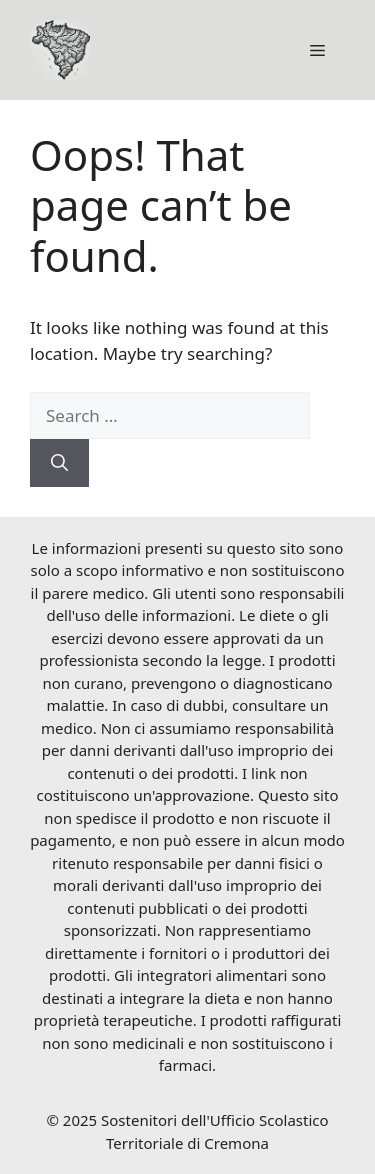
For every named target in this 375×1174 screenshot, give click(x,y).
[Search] (59, 463)
